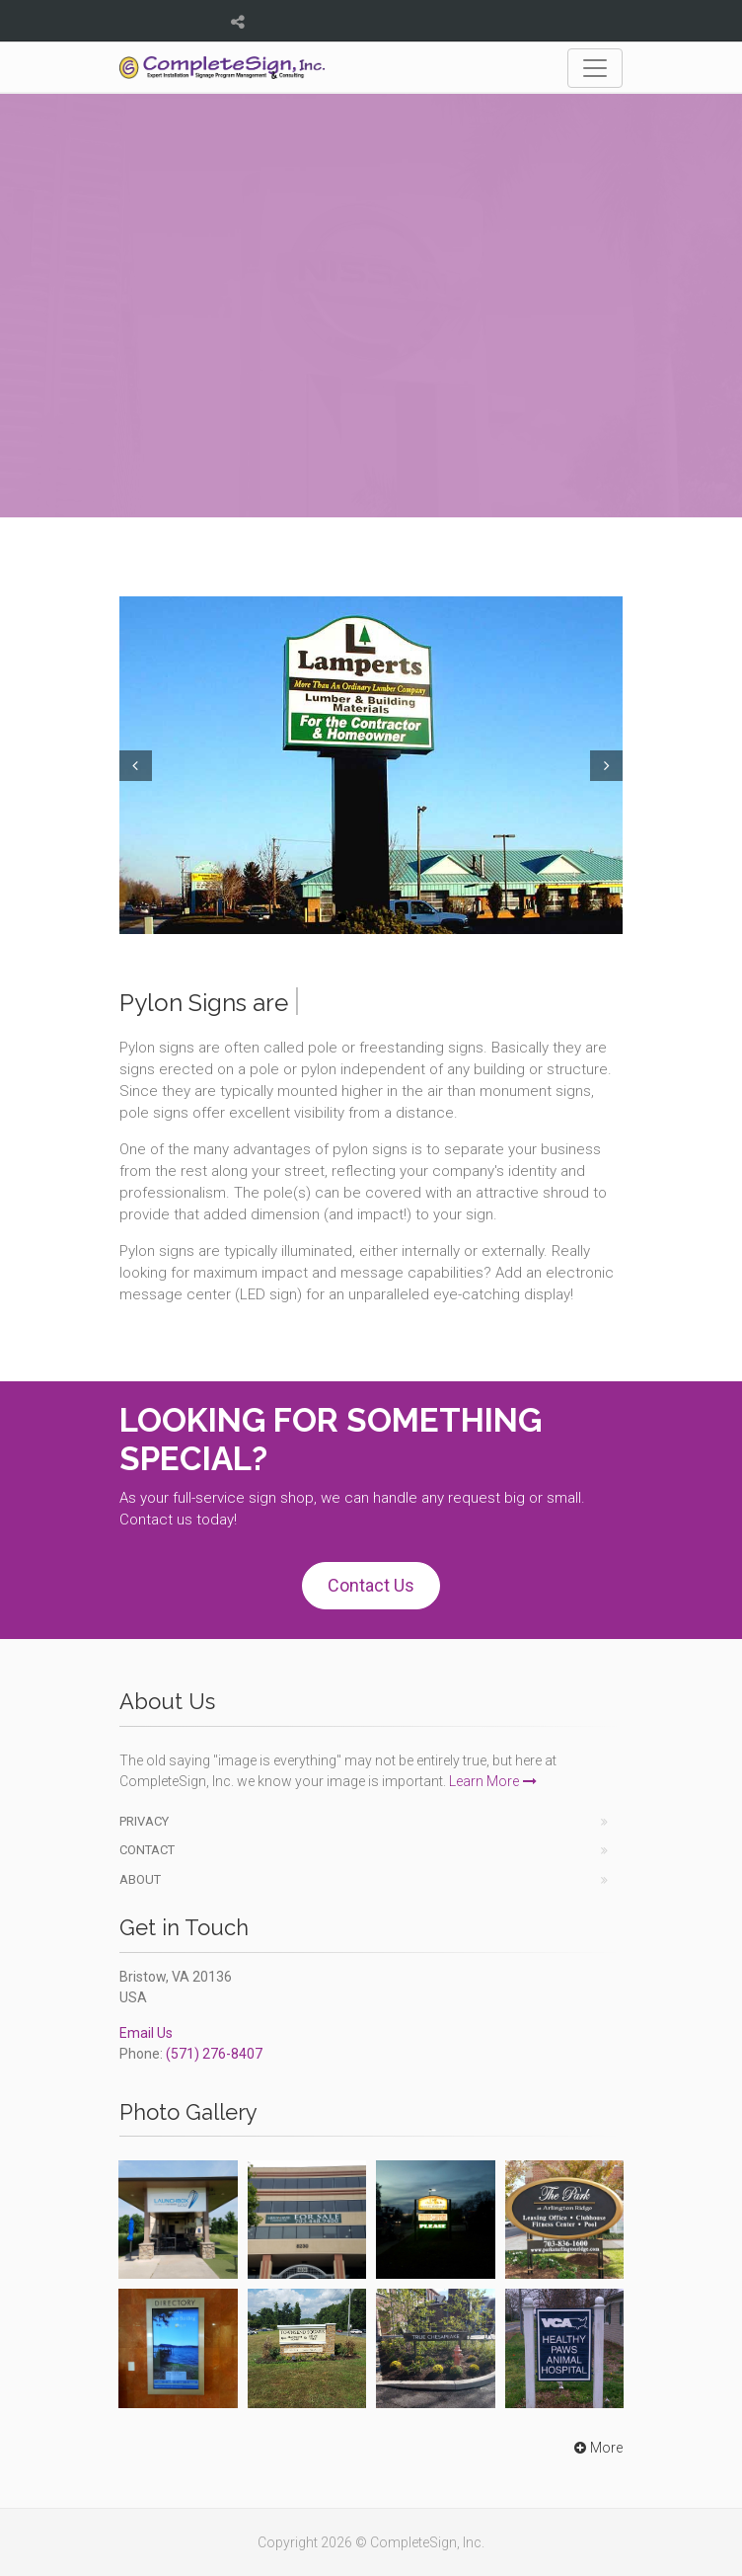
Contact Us (371, 1585)
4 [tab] (386, 917)
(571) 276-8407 (214, 2054)
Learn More (493, 1781)
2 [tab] (356, 917)
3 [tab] (371, 917)
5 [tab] (401, 917)
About (140, 1879)
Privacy (144, 1821)
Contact (147, 1849)
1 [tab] (341, 917)
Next (609, 765)
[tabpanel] (371, 764)
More (596, 2448)
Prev (133, 765)
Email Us (146, 2033)
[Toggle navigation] (595, 68)
